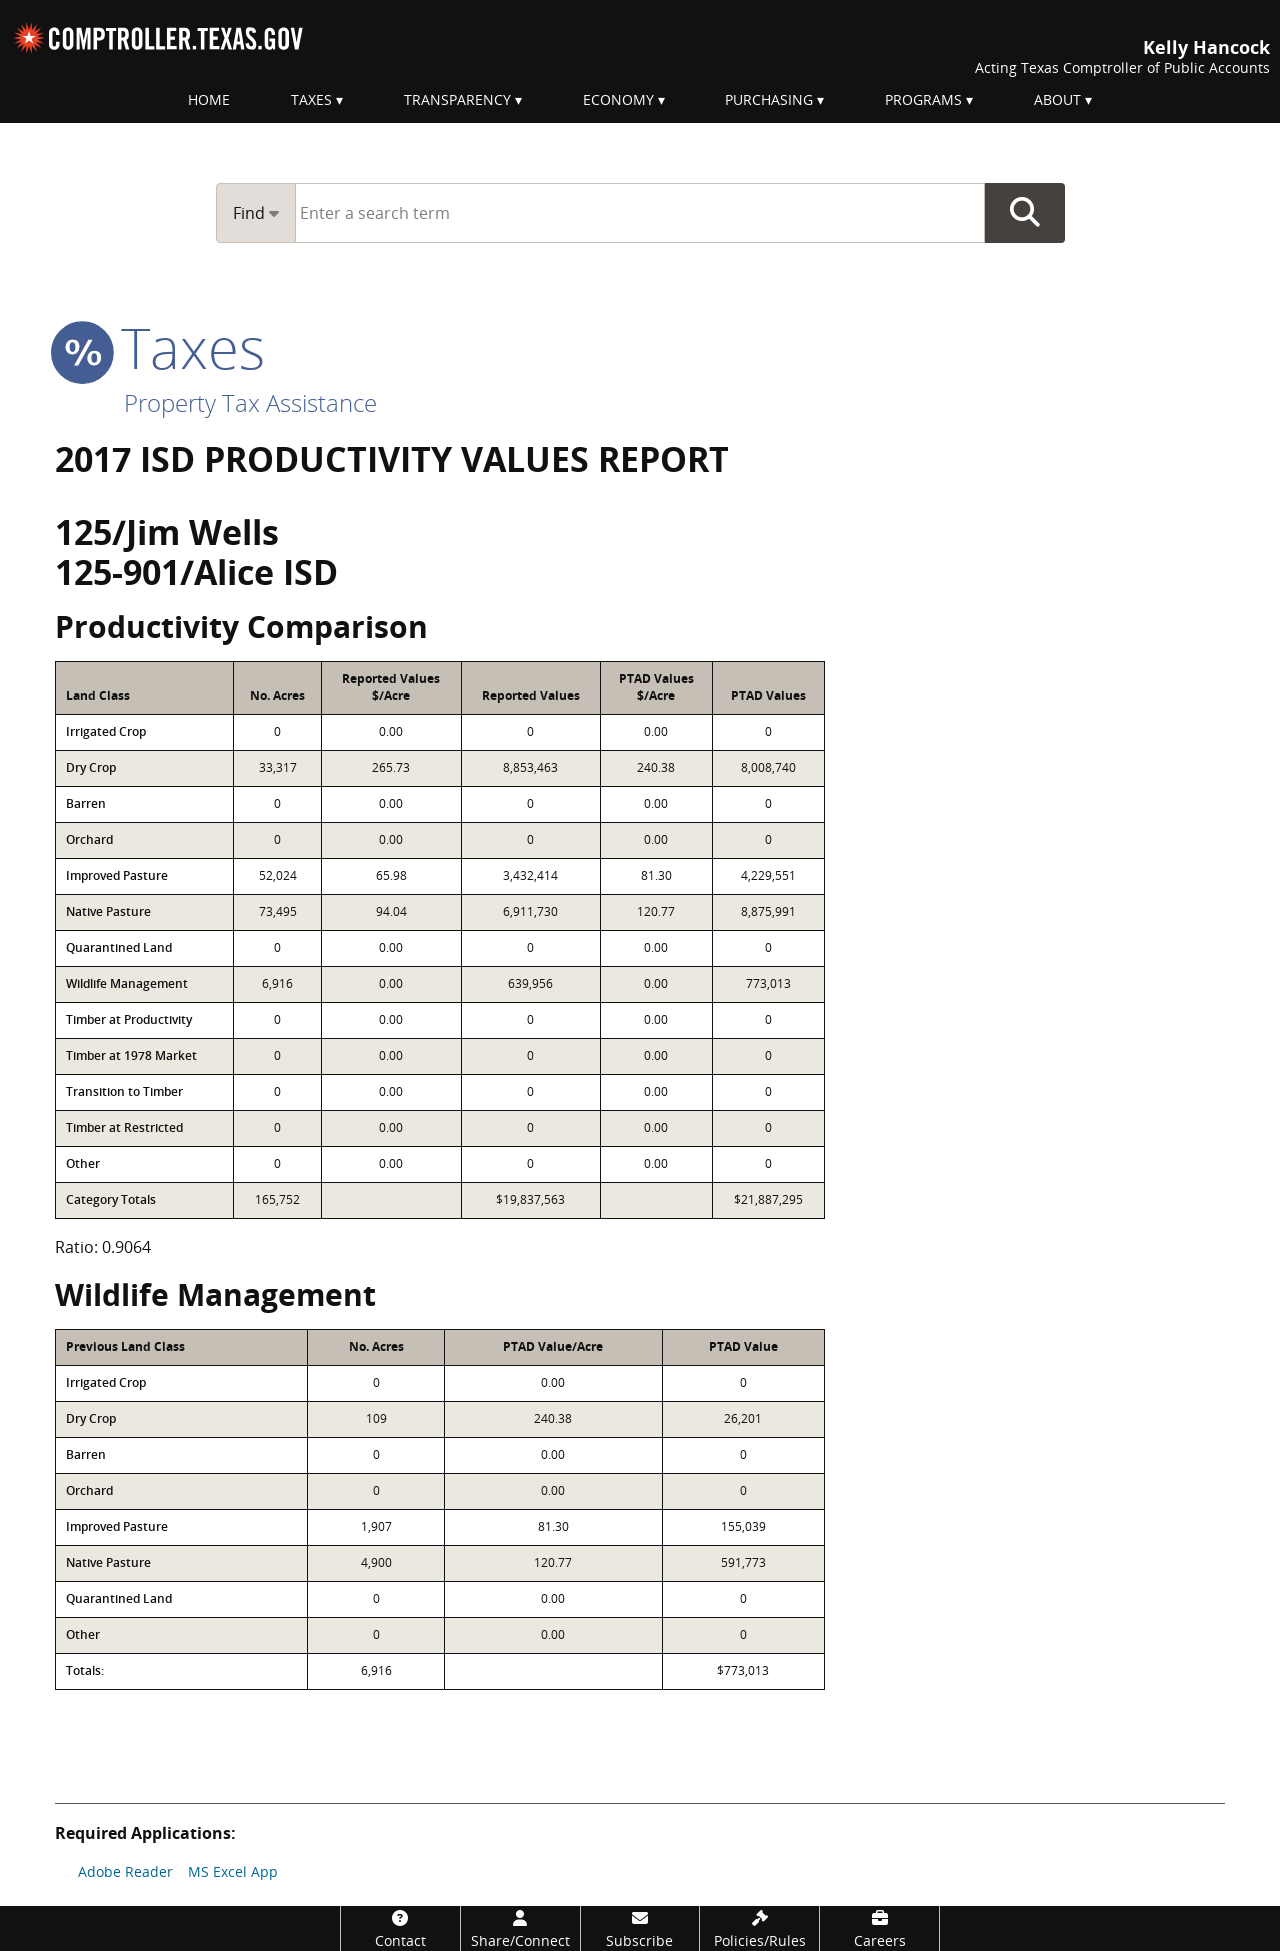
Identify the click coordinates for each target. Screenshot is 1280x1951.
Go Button (1025, 213)
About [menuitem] (1057, 99)
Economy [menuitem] (618, 99)
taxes (160, 347)
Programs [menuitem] (923, 99)
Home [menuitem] (209, 99)
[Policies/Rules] (759, 1928)
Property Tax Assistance (250, 402)
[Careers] (879, 1928)
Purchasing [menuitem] (769, 99)
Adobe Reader (125, 1871)
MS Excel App (233, 1871)
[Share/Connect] (520, 1928)
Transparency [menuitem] (457, 99)
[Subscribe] (640, 1928)
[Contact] (400, 1928)
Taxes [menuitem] (311, 99)
